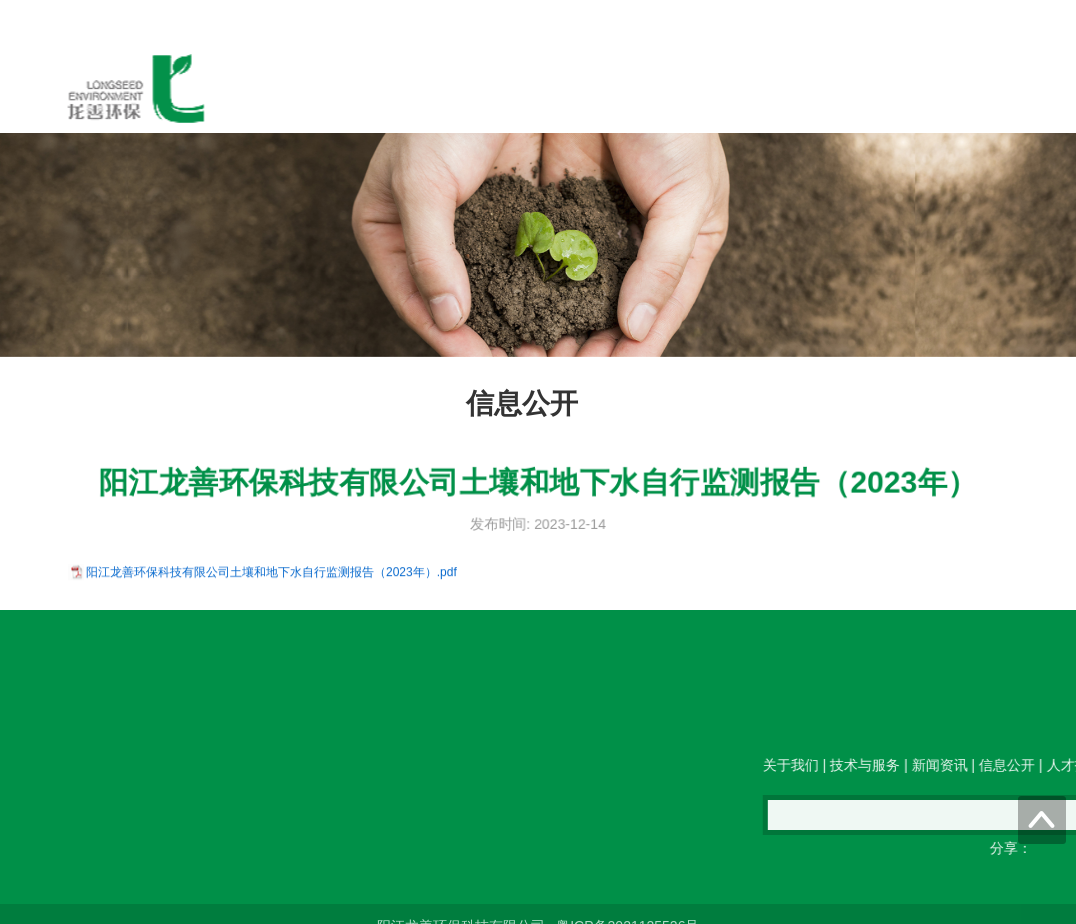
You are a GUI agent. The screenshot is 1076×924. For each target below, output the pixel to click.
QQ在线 (406, 738)
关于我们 (352, 89)
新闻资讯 (558, 89)
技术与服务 (455, 89)
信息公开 (654, 89)
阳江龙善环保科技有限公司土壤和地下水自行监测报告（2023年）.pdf (271, 574)
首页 (270, 89)
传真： (318, 738)
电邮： (234, 738)
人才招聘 (750, 89)
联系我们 (846, 89)
